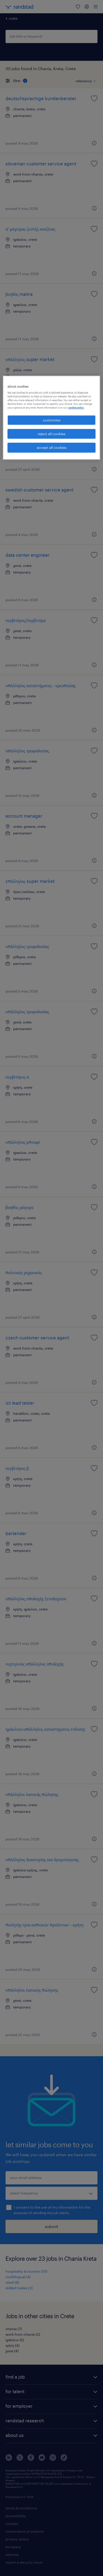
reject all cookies (51, 434)
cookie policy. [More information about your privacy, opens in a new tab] (76, 407)
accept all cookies (51, 448)
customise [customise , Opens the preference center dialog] (51, 420)
